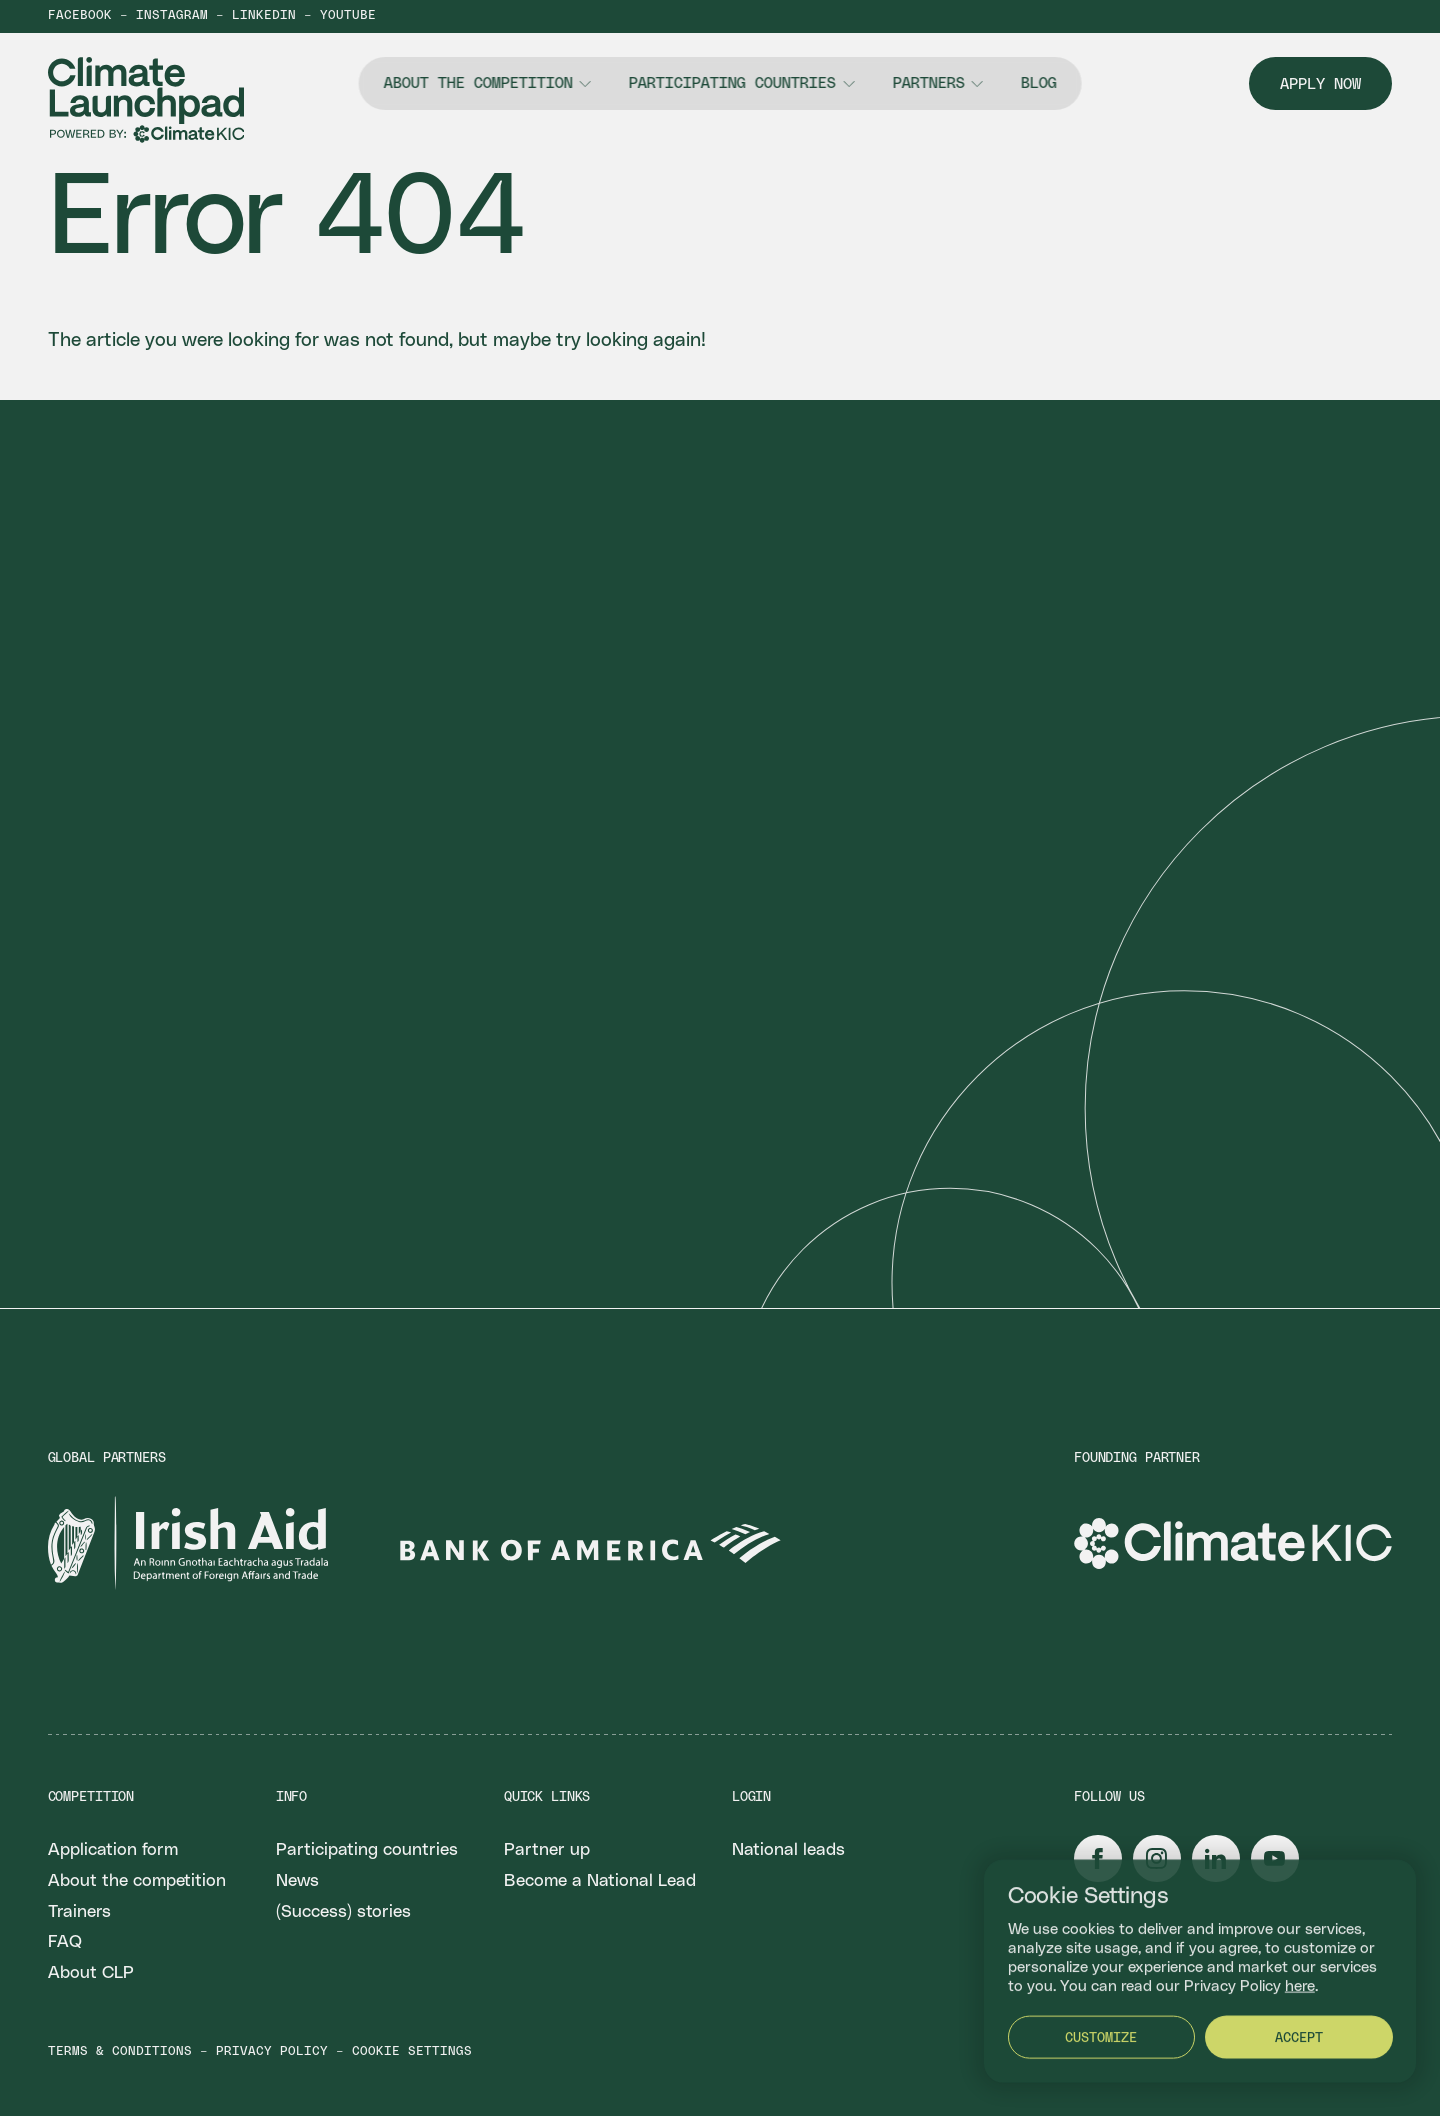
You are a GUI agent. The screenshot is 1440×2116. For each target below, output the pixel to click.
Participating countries (732, 83)
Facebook (80, 16)
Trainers (79, 1912)
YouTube (348, 16)
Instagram (172, 16)
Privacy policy (272, 2052)
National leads (788, 1850)
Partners (928, 83)
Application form (113, 1850)
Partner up (547, 1850)
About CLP (91, 1973)
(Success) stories (343, 1912)
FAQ (65, 1942)
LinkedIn (264, 16)
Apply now (1320, 84)
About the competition (477, 83)
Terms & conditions (120, 2052)
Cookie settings (412, 2052)
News (297, 1881)
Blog (1039, 83)
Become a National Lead (600, 1881)
